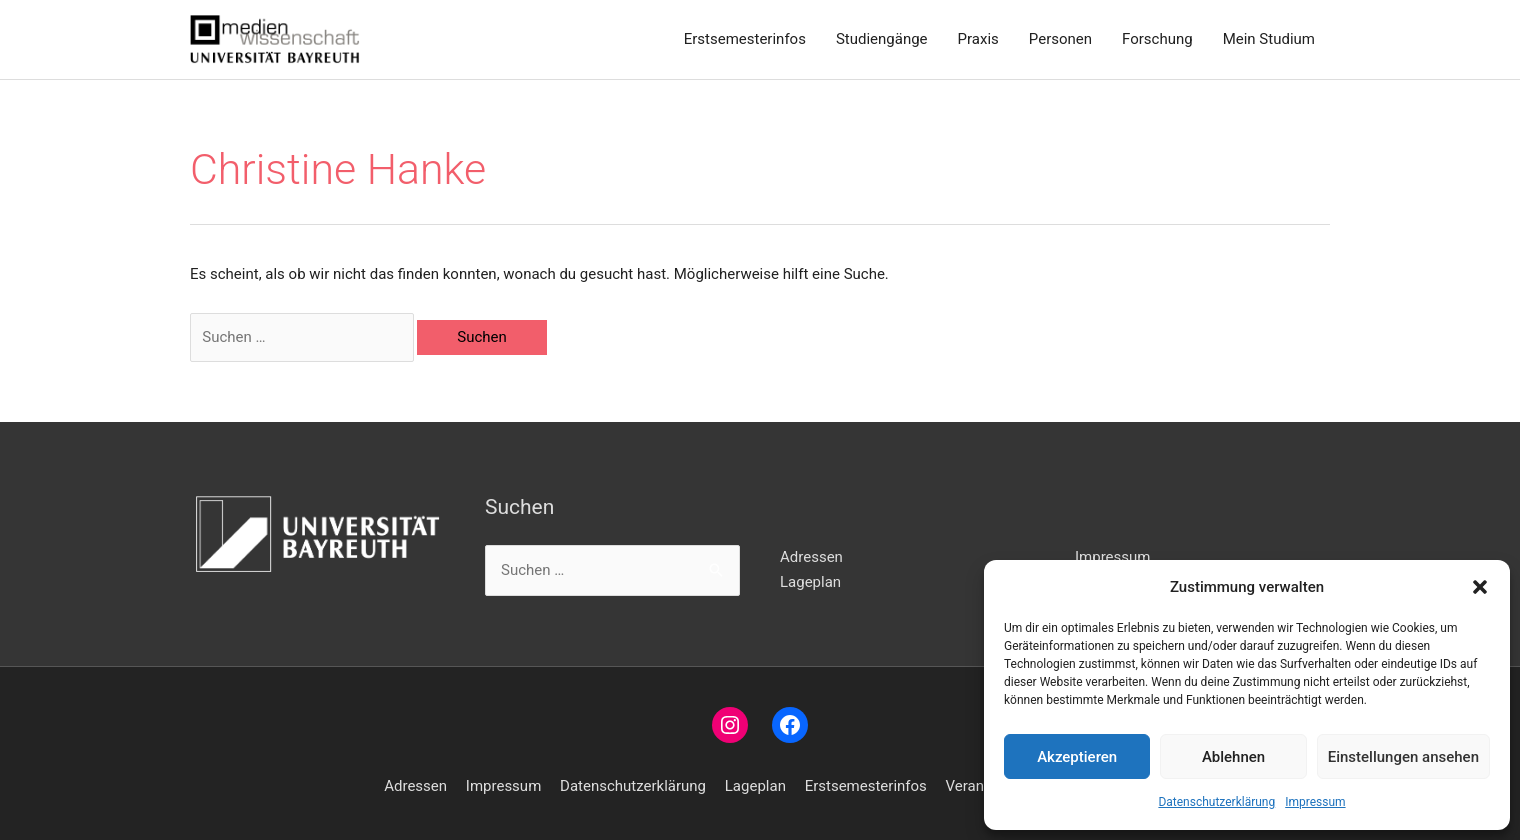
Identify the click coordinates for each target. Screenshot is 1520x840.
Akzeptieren (1077, 757)
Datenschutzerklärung (1216, 802)
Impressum (1315, 802)
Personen (1060, 39)
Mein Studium (1269, 39)
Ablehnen (1233, 757)
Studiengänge (882, 39)
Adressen (811, 557)
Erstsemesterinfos (745, 39)
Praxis (978, 39)
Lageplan (810, 582)
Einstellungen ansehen (1403, 757)
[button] (1480, 587)
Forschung (1157, 39)
